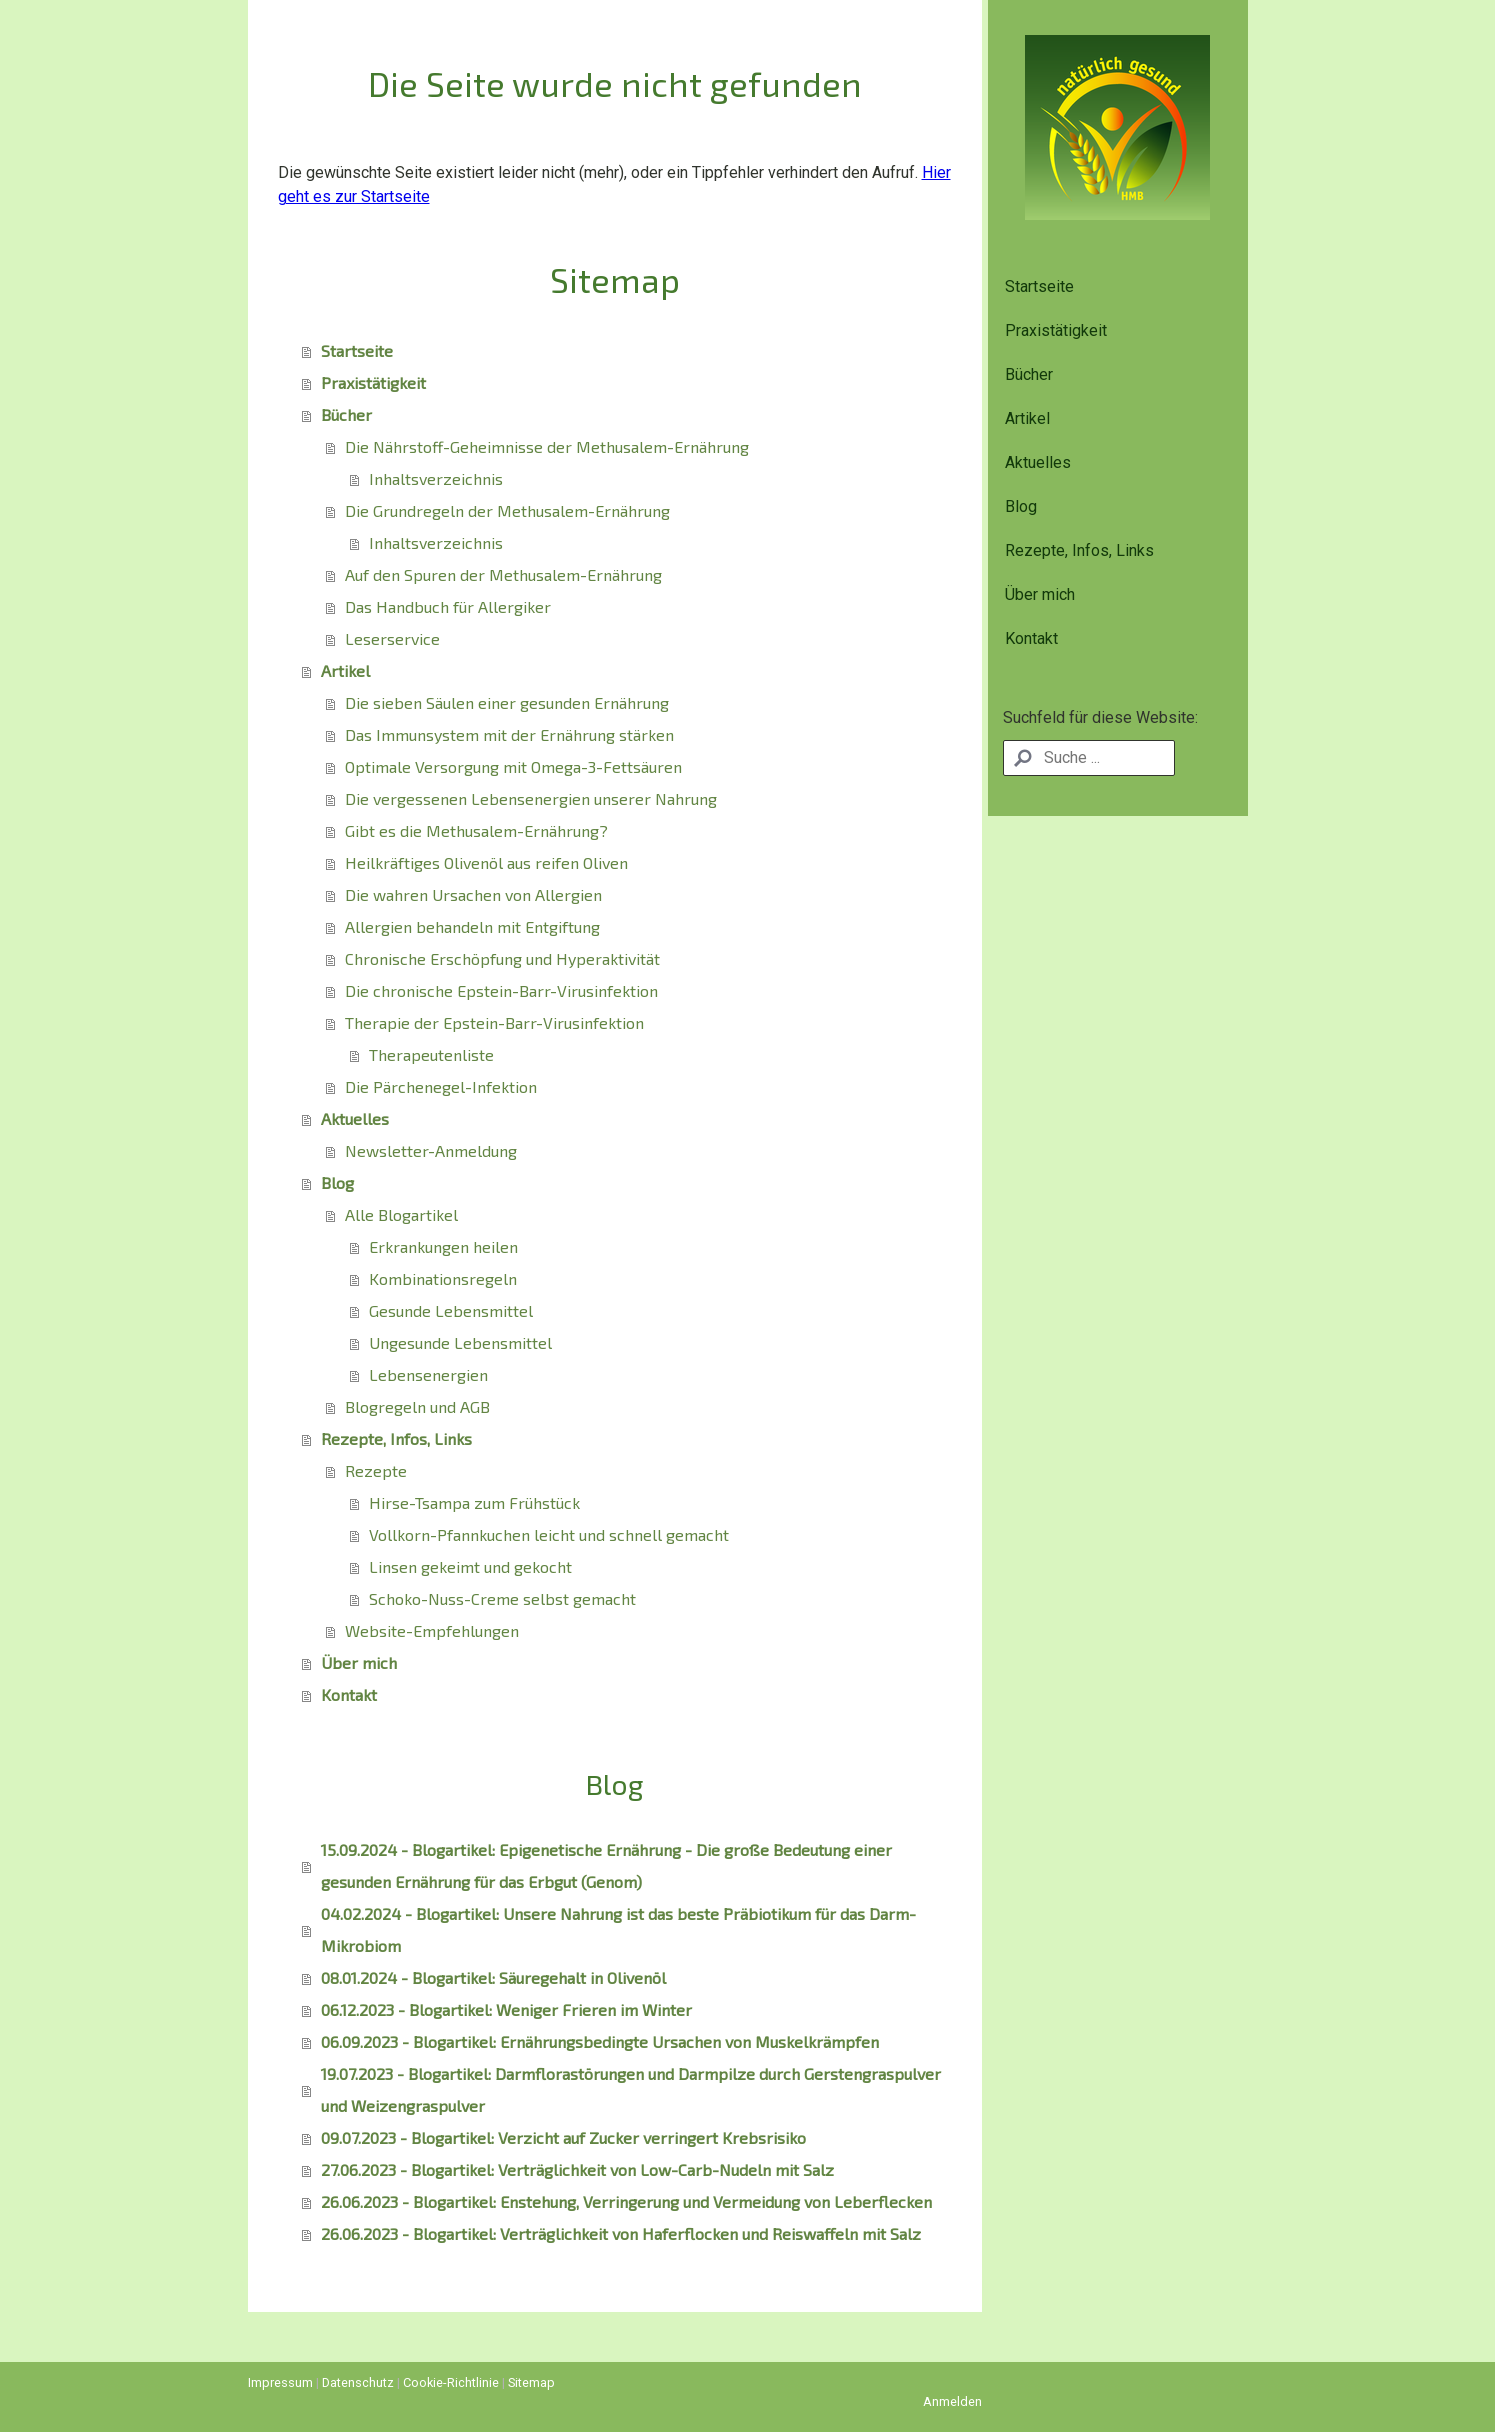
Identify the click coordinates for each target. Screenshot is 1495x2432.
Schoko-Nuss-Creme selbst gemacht (502, 1598)
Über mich (1040, 594)
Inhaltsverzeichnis (436, 478)
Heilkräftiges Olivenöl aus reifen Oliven (486, 862)
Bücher (1029, 374)
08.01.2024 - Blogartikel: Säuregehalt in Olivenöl (493, 1977)
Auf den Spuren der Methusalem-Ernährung (503, 574)
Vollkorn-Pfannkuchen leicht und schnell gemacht (549, 1534)
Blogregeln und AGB (417, 1406)
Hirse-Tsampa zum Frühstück (474, 1502)
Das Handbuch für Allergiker (448, 606)
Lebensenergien (428, 1374)
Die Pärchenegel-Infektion (441, 1086)
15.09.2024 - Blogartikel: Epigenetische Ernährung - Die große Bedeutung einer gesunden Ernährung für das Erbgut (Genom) (606, 1865)
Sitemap (531, 2382)
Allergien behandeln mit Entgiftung (472, 926)
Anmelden (952, 2401)
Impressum (280, 2382)
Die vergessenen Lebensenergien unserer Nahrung (531, 798)
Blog (1021, 506)
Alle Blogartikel (401, 1214)
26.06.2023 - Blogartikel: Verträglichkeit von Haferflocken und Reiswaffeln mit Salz (621, 2233)
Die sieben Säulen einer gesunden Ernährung (507, 702)
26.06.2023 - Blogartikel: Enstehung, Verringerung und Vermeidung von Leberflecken (626, 2201)
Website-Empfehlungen (432, 1630)
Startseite (1039, 286)
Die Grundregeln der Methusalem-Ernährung (507, 510)
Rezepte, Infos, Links (1079, 550)
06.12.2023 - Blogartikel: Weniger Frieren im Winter (506, 2009)
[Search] (1089, 758)
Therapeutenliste (431, 1054)
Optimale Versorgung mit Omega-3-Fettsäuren (513, 766)
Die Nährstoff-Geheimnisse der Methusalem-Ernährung (547, 446)
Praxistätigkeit (1056, 330)
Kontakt (1031, 638)
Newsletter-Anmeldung (431, 1150)
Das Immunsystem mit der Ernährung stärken (509, 734)
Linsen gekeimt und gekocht (470, 1566)
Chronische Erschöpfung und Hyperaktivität (502, 958)
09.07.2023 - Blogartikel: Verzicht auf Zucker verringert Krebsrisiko (563, 2137)
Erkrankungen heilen (443, 1246)
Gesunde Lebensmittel (451, 1310)
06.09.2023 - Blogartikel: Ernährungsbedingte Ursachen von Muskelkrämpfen (600, 2041)
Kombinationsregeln (443, 1278)
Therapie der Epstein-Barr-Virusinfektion (494, 1022)
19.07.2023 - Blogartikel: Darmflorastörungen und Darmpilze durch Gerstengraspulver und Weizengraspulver (631, 2089)
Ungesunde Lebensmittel (460, 1342)
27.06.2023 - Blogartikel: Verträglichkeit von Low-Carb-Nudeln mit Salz (577, 2169)
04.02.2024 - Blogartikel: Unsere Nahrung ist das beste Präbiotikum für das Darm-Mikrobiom (618, 1929)
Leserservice (392, 638)
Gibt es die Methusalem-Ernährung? (476, 830)
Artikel (1027, 418)
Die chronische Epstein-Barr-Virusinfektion (501, 990)
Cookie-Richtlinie (451, 2382)
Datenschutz (358, 2382)
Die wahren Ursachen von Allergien (473, 894)
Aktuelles (1038, 462)
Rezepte (376, 1470)
